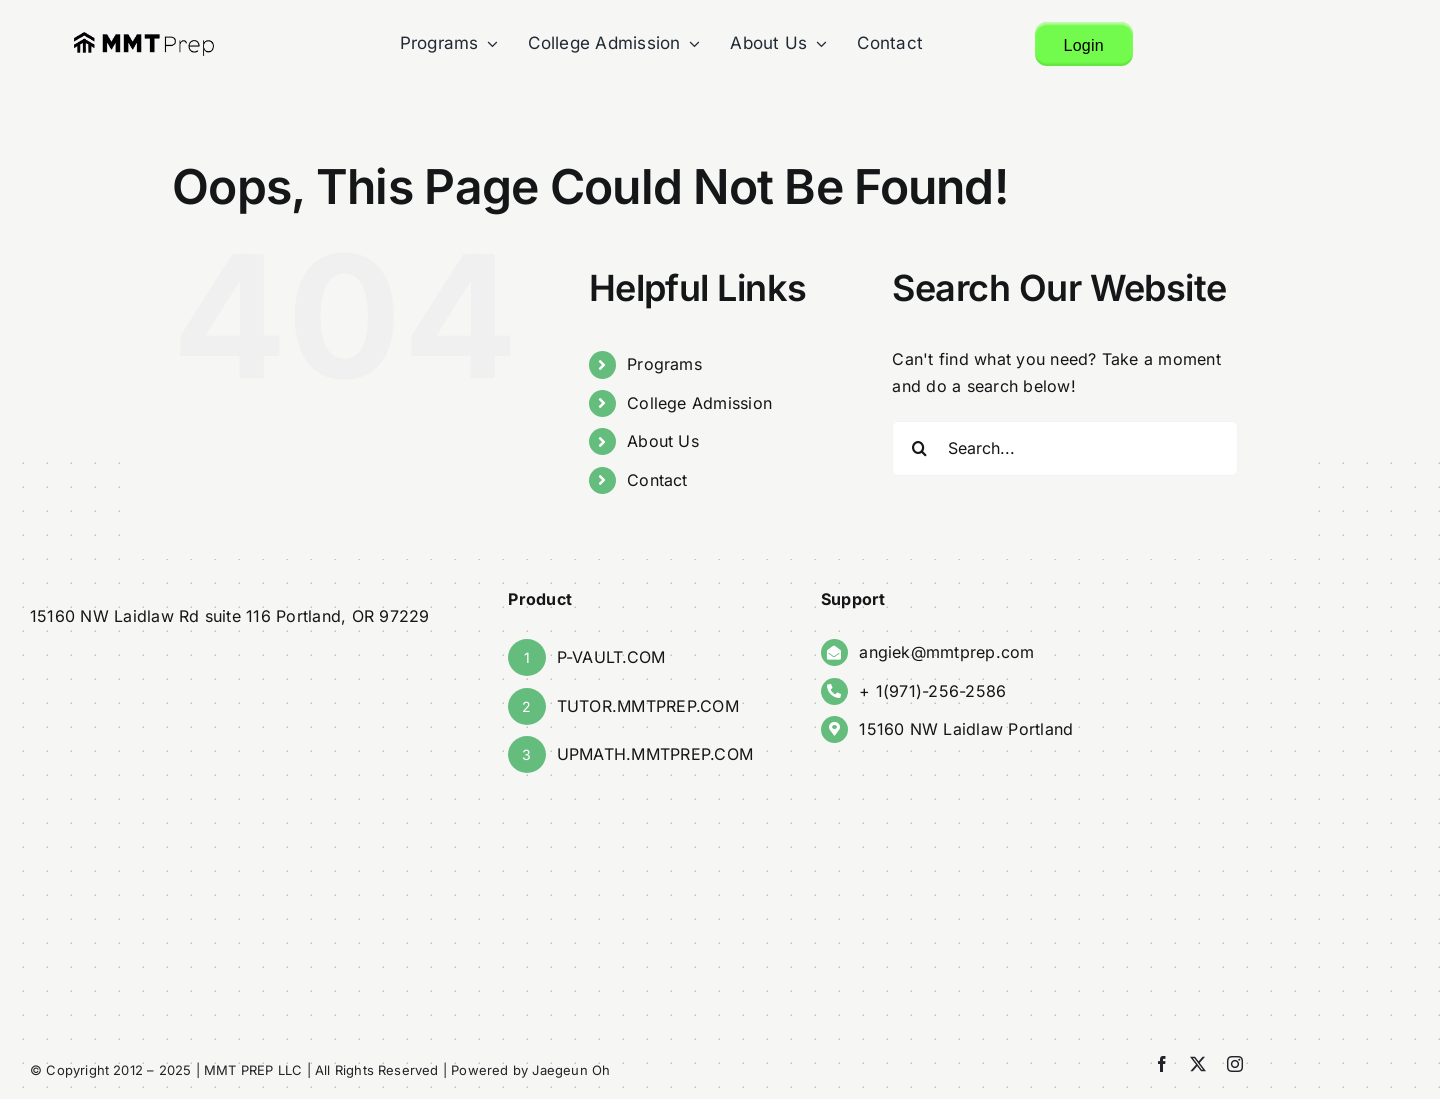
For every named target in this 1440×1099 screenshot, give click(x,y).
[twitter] (1198, 1064)
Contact (656, 480)
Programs (663, 364)
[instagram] (1235, 1064)
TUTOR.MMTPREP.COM (648, 706)
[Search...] (1066, 448)
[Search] (920, 448)
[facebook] (1162, 1064)
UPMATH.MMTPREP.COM (655, 754)
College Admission (698, 403)
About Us (662, 441)
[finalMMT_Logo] (144, 39)
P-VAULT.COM (611, 657)
